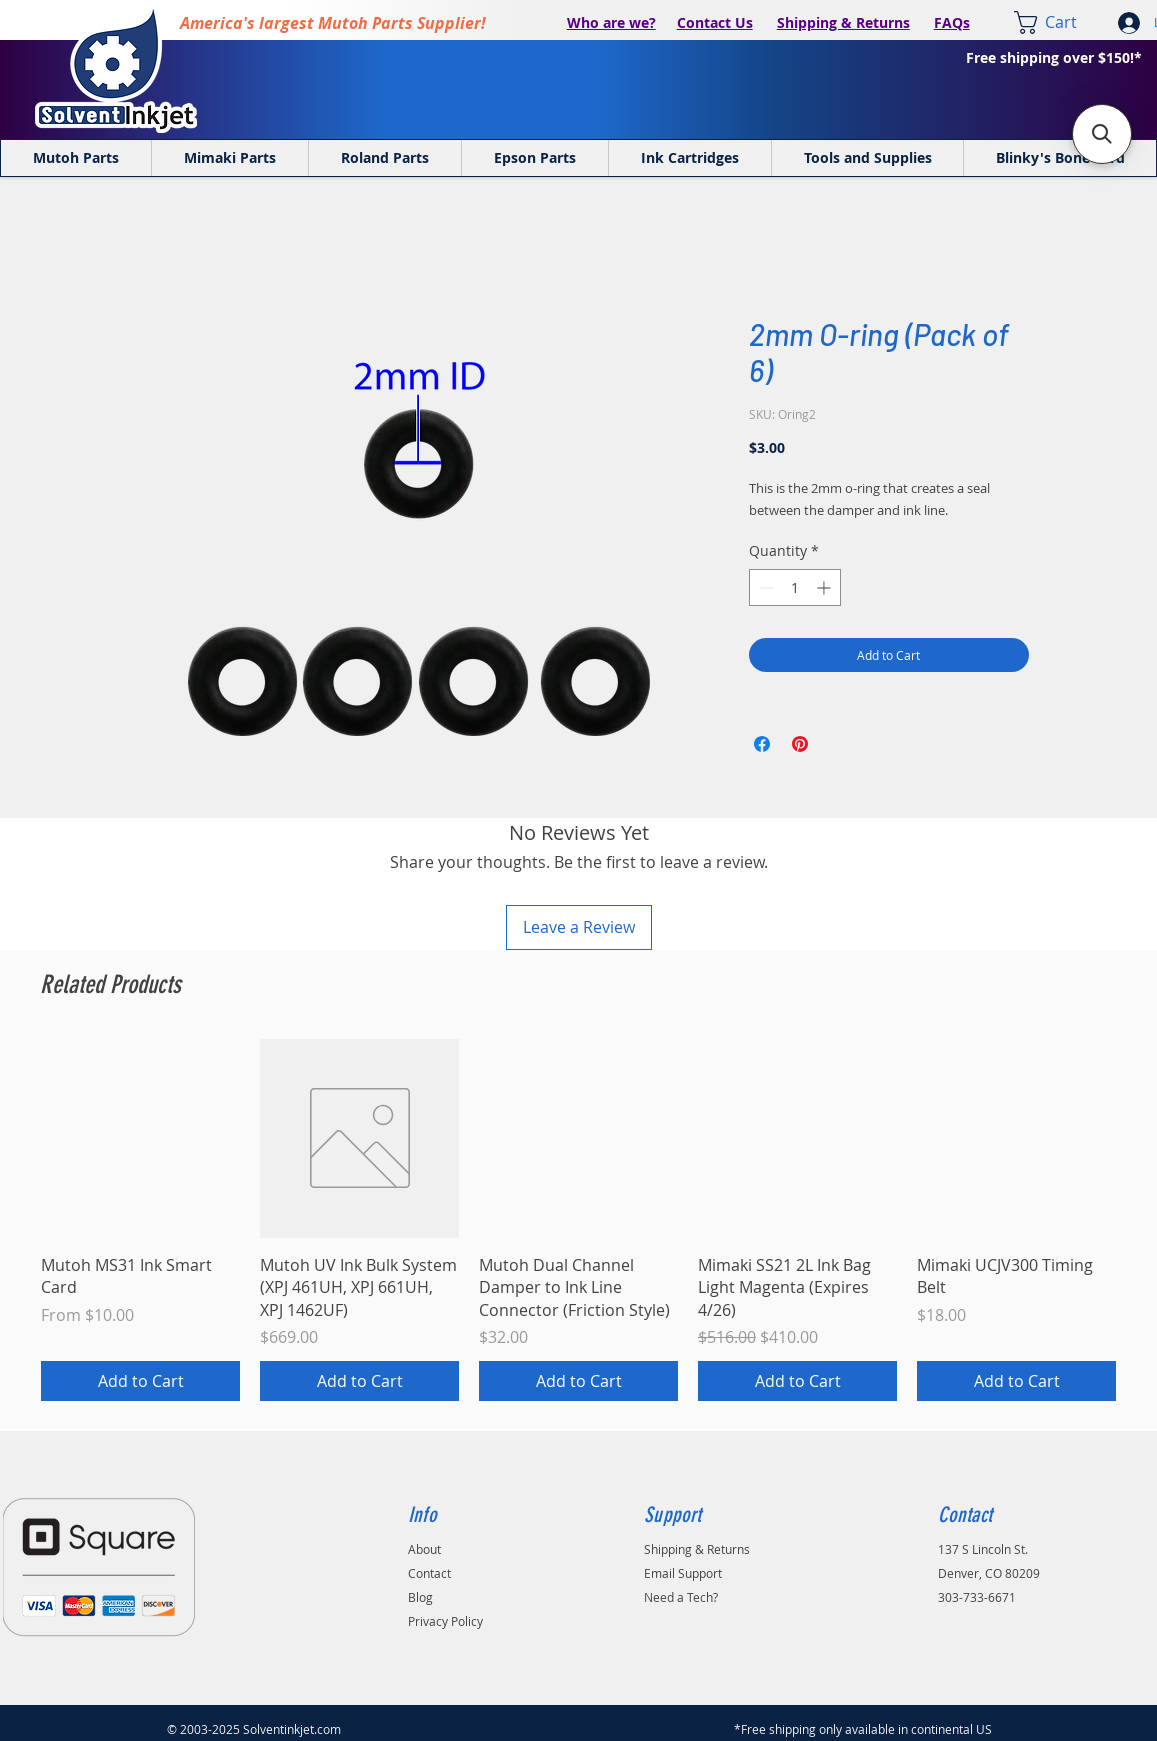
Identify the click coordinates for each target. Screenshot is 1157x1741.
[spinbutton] (795, 587)
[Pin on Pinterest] (800, 744)
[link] (1059, 22)
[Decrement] (764, 587)
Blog (420, 1597)
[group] (578, 1220)
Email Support (683, 1573)
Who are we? (611, 22)
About (424, 1549)
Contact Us (715, 22)
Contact (429, 1573)
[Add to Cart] (140, 1381)
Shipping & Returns (843, 22)
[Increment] (825, 587)
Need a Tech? (681, 1597)
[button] (1102, 134)
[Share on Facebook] (762, 744)
